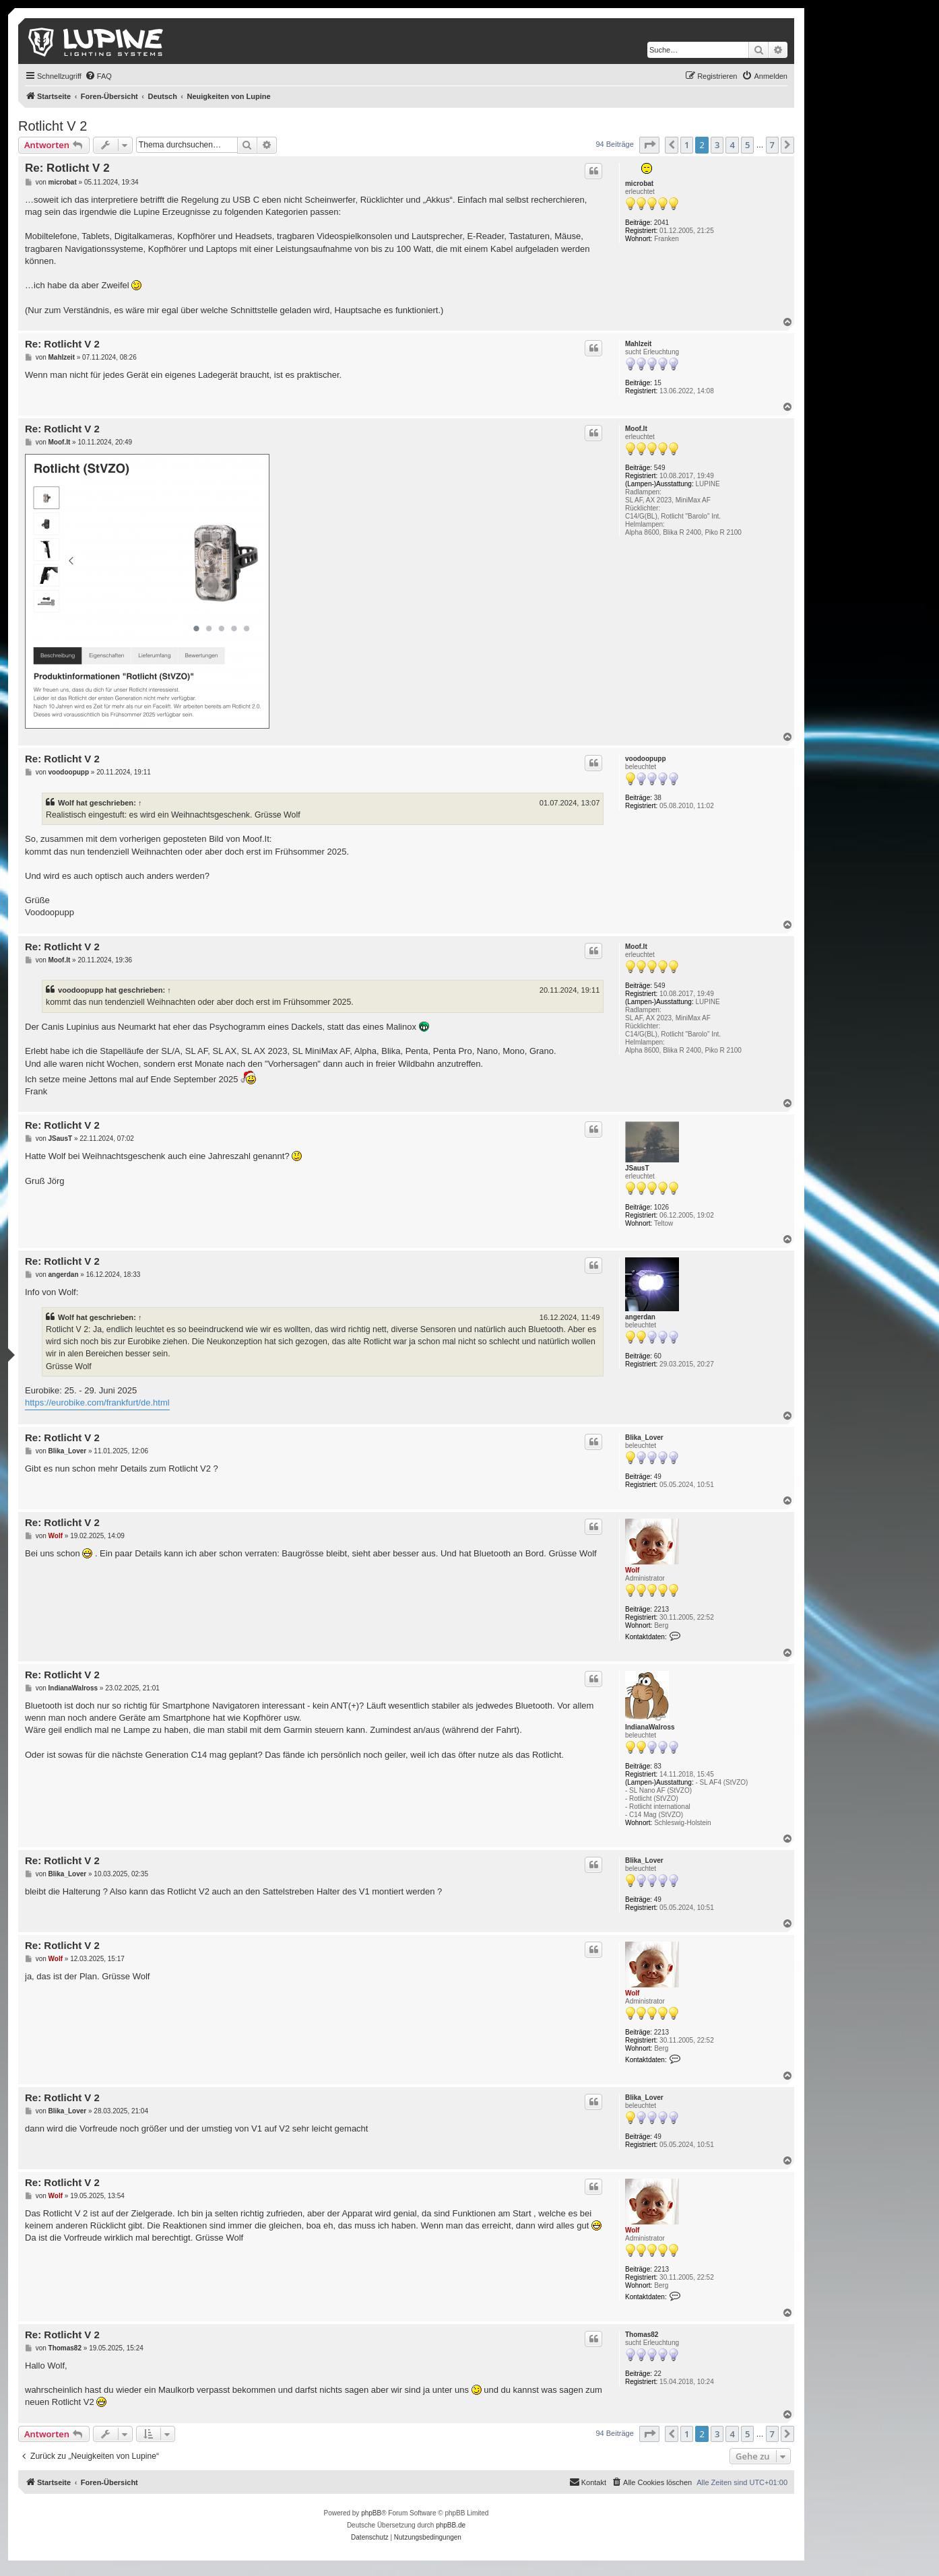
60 (657, 1356)
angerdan (640, 1317)
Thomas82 (641, 2334)
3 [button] (717, 145)
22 (657, 2373)
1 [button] (686, 145)
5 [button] (747, 145)
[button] (649, 145)
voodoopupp (645, 758)
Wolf (66, 803)
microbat (639, 183)
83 (657, 1766)
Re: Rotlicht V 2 (67, 168)
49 (657, 1476)
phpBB (371, 2513)
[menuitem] (98, 76)
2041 (661, 222)
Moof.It (636, 428)
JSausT (637, 1168)
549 (660, 467)
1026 (661, 1207)
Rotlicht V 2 (52, 126)
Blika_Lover (644, 1437)
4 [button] (732, 145)
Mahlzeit (638, 344)
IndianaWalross (650, 1727)
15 (657, 383)
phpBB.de (450, 2525)
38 (657, 797)
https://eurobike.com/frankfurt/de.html (97, 1402)
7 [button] (772, 145)
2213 (661, 1609)
